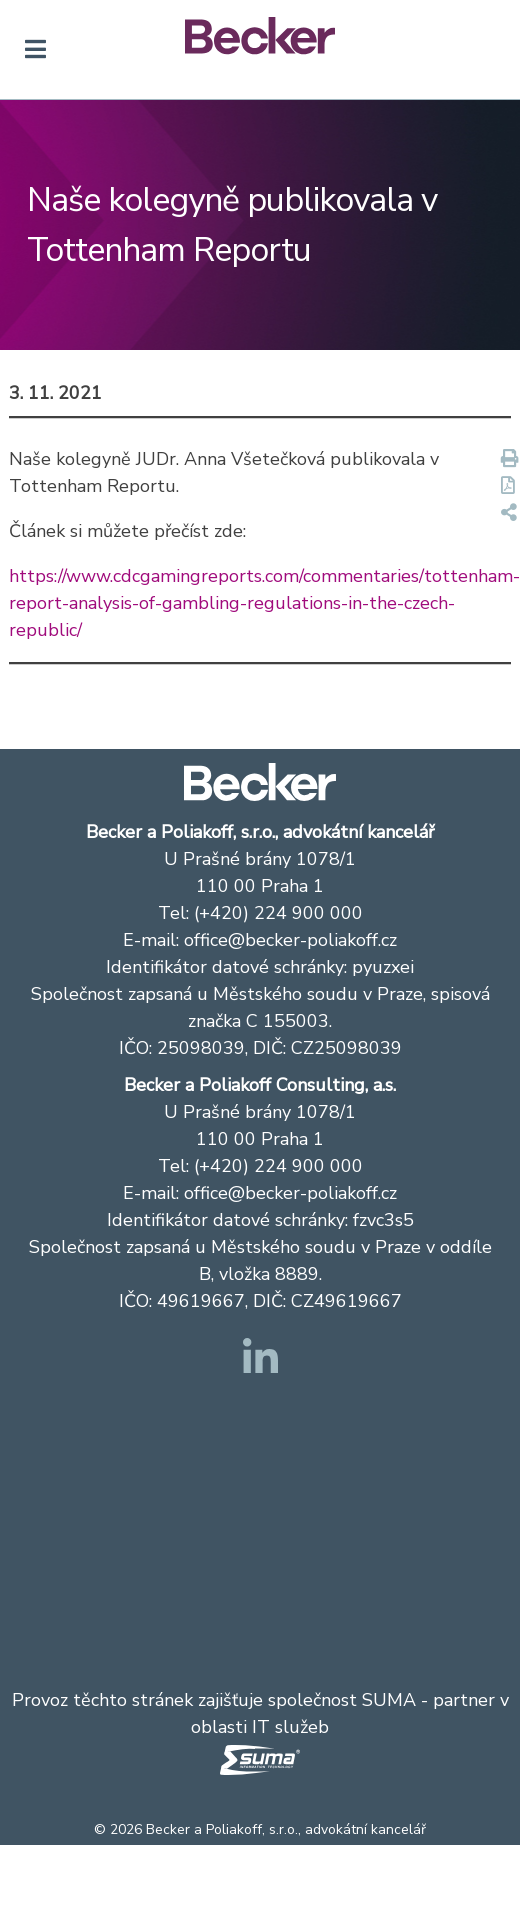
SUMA (389, 1700)
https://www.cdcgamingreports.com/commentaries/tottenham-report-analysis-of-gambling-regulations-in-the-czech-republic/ (264, 603)
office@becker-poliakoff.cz (290, 940)
